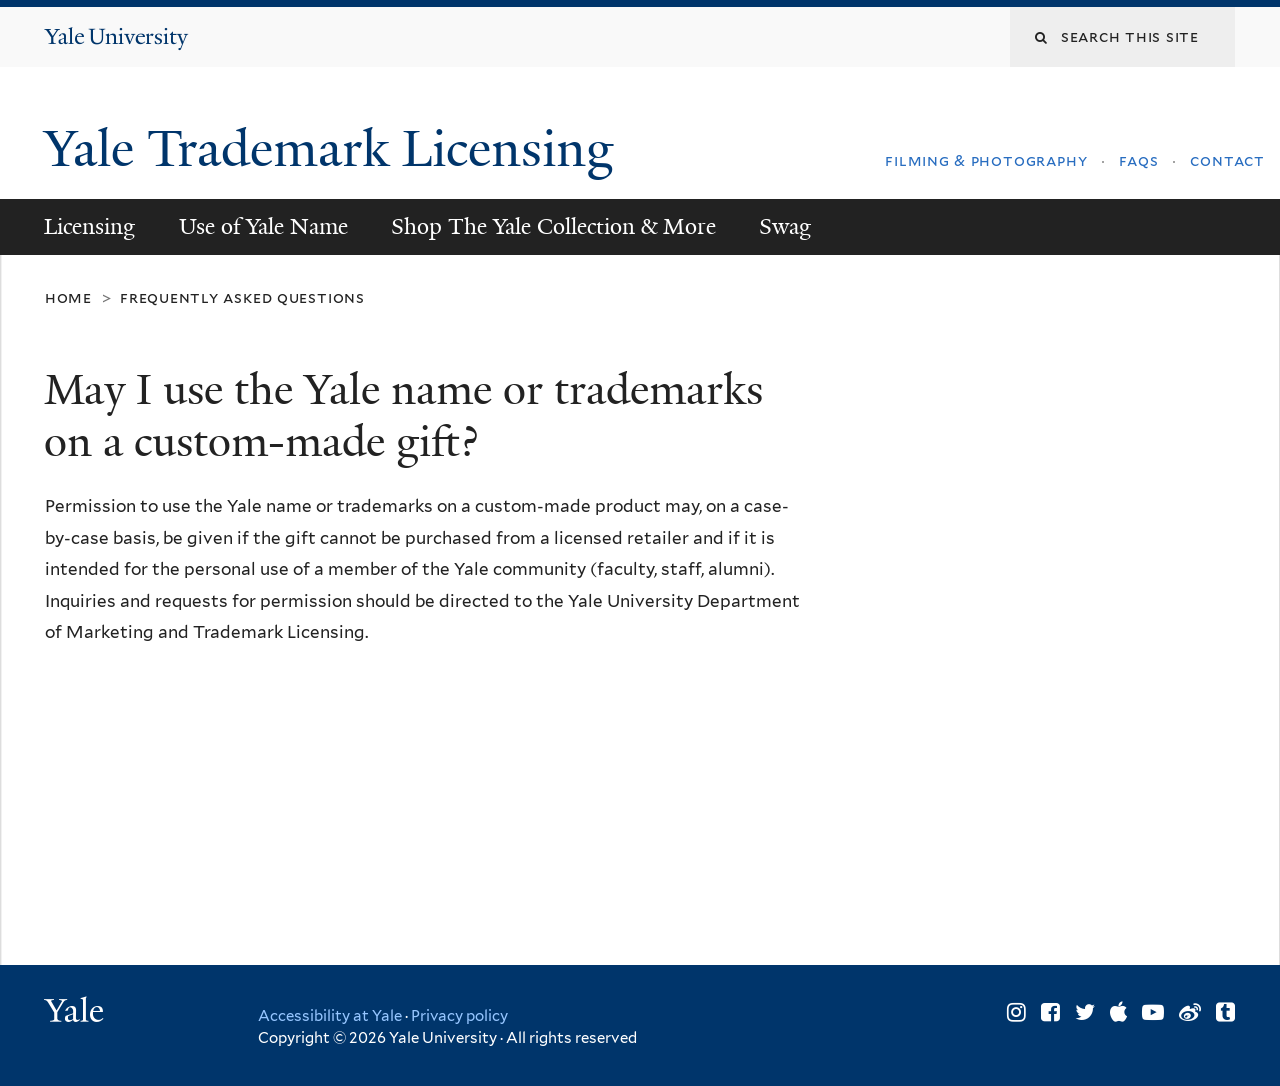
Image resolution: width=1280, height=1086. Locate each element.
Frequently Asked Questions (242, 297)
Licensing (89, 226)
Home (68, 297)
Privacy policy (459, 1016)
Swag (785, 226)
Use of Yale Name (263, 226)
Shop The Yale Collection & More (553, 226)
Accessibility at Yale (330, 1016)
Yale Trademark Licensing (335, 149)
